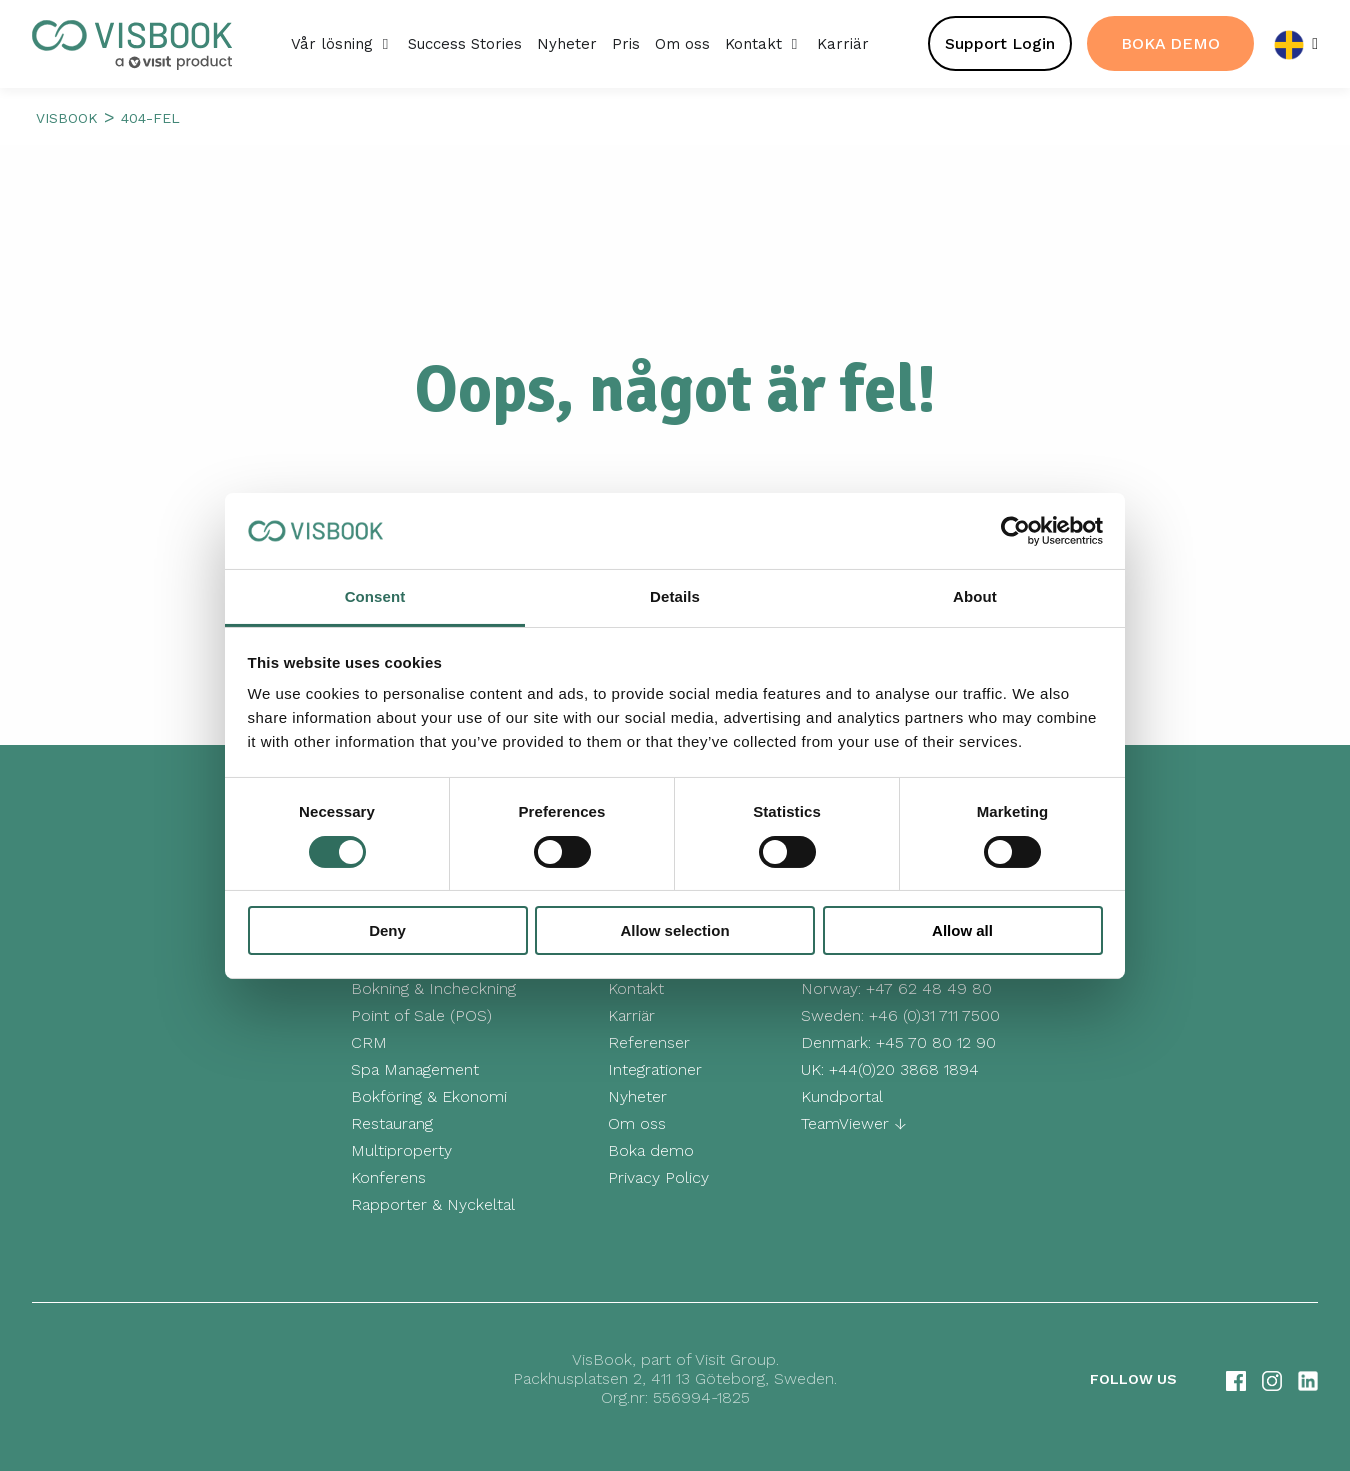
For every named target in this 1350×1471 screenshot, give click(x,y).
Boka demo (651, 1150)
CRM (369, 1042)
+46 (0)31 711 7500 (934, 1015)
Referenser (649, 1042)
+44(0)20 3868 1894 (904, 1069)
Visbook (67, 118)
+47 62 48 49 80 (929, 988)
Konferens (388, 1177)
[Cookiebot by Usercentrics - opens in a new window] (1015, 531)
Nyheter (637, 1096)
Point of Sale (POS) (421, 1015)
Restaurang (392, 1123)
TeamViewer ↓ (853, 1123)
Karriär (631, 1015)
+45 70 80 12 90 (936, 1042)
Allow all (962, 930)
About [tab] (975, 596)
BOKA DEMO (1170, 43)
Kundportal (842, 1096)
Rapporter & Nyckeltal (433, 1204)
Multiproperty (401, 1150)
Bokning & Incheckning (433, 988)
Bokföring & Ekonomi (429, 1096)
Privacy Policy (658, 1177)
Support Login (1000, 43)
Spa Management (415, 1069)
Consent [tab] (375, 596)
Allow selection (674, 930)
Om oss (637, 1123)
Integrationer (655, 1069)
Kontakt (636, 988)
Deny (387, 930)
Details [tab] (675, 596)
